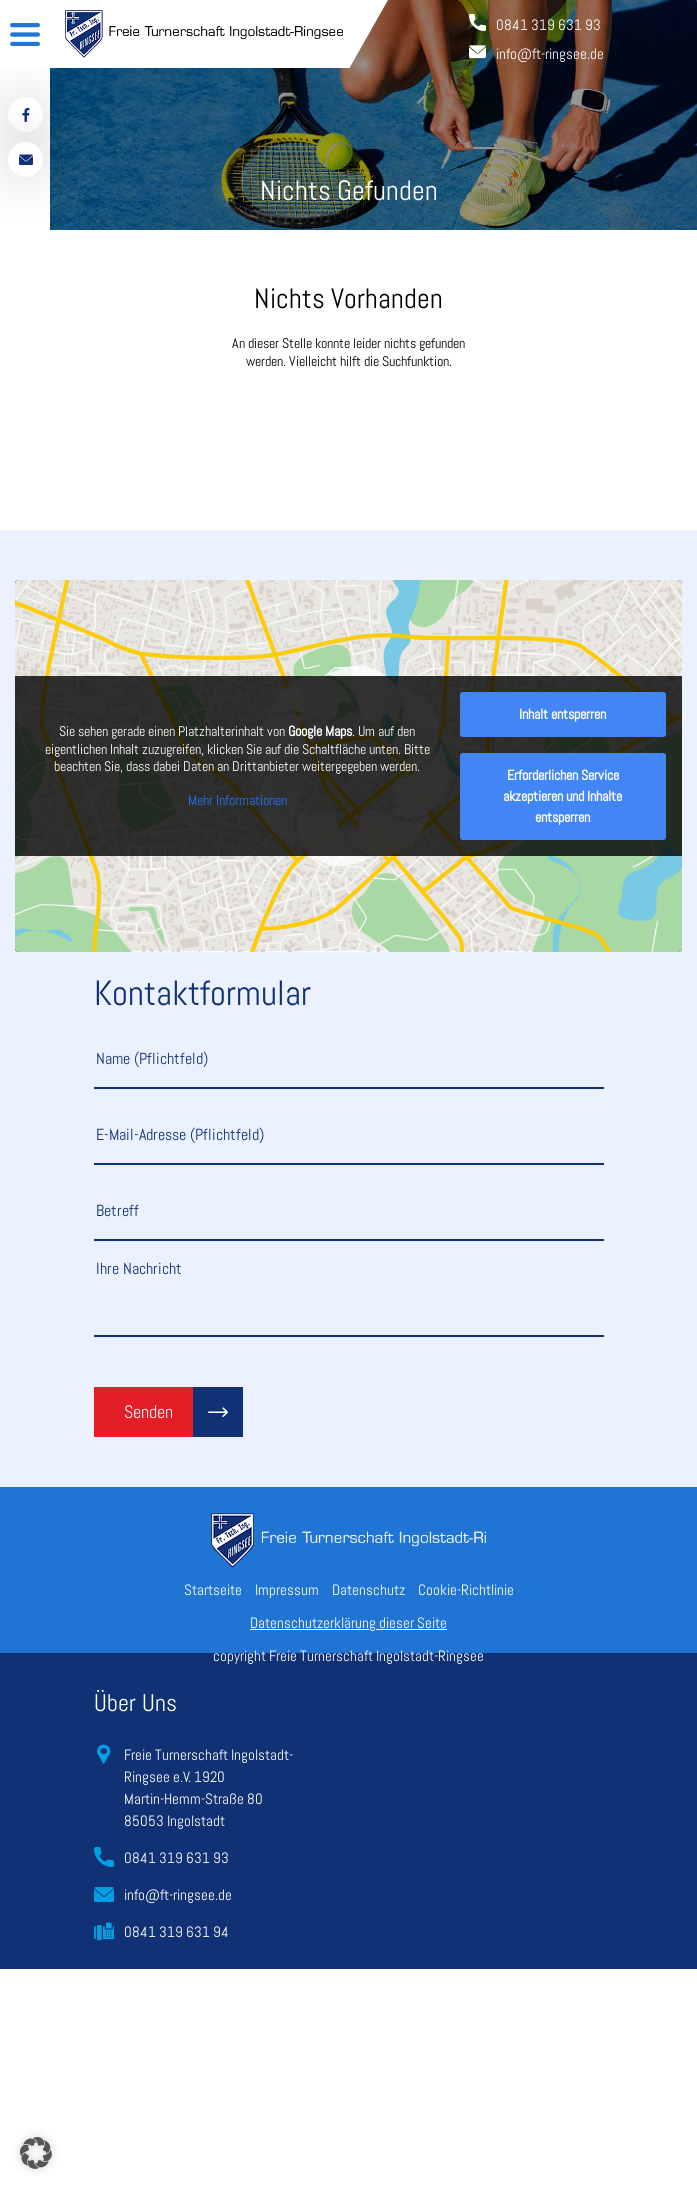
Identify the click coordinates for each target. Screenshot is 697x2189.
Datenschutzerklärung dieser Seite (348, 1622)
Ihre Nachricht (349, 1297)
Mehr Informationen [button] (237, 800)
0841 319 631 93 (176, 1857)
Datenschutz (368, 1589)
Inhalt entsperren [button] (562, 714)
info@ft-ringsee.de (178, 1894)
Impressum (287, 1589)
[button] (36, 2153)
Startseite (213, 1589)
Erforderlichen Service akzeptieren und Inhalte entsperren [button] (562, 796)
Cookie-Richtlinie (466, 1589)
